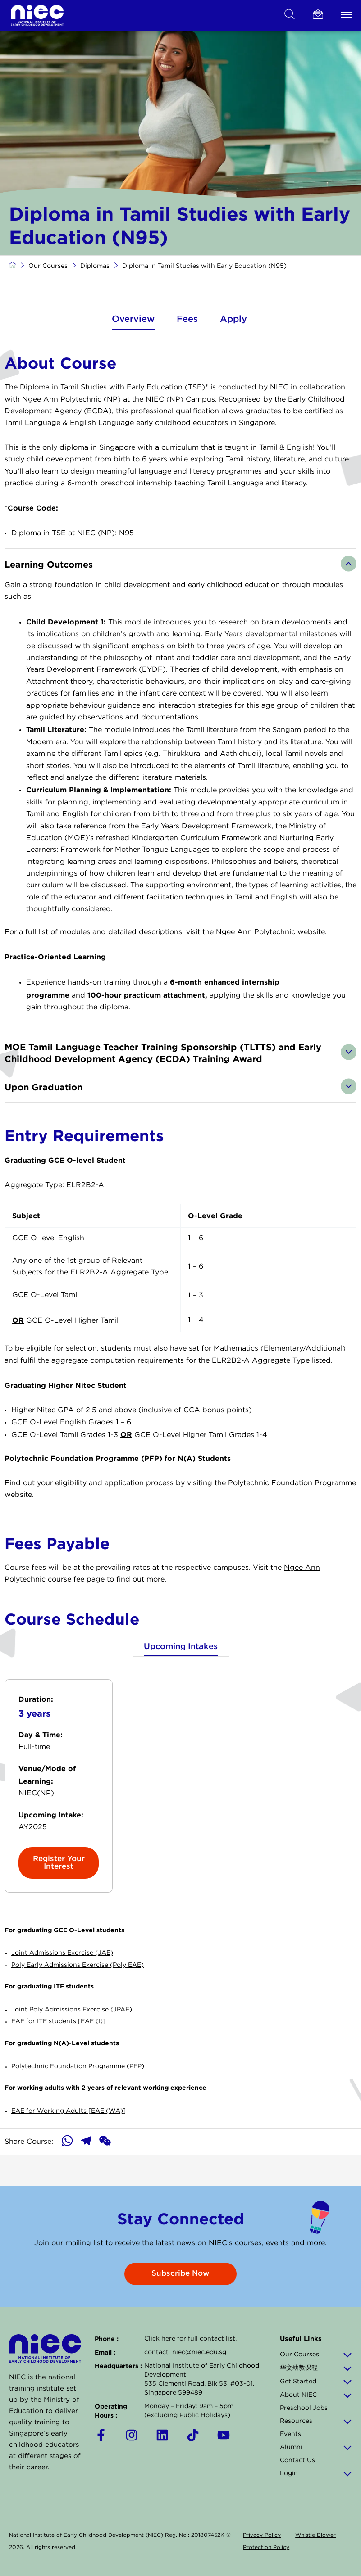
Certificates (34, 41)
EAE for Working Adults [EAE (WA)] (68, 2141)
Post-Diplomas (187, 41)
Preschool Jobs (304, 2408)
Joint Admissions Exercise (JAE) (62, 1983)
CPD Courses (87, 41)
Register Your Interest (59, 1893)
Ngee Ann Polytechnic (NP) (72, 429)
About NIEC (316, 2395)
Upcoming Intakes (181, 1677)
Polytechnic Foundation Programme (292, 1513)
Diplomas (135, 41)
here (168, 2338)
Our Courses (48, 296)
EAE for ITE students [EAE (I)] (58, 2052)
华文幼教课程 (316, 2368)
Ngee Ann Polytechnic (255, 962)
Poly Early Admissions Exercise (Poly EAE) (77, 1995)
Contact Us (297, 2460)
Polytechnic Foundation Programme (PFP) (77, 2096)
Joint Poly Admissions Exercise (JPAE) (71, 2040)
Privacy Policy (262, 2535)
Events (290, 2434)
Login (316, 2473)
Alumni (316, 2447)
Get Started (316, 2381)
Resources (316, 2421)
